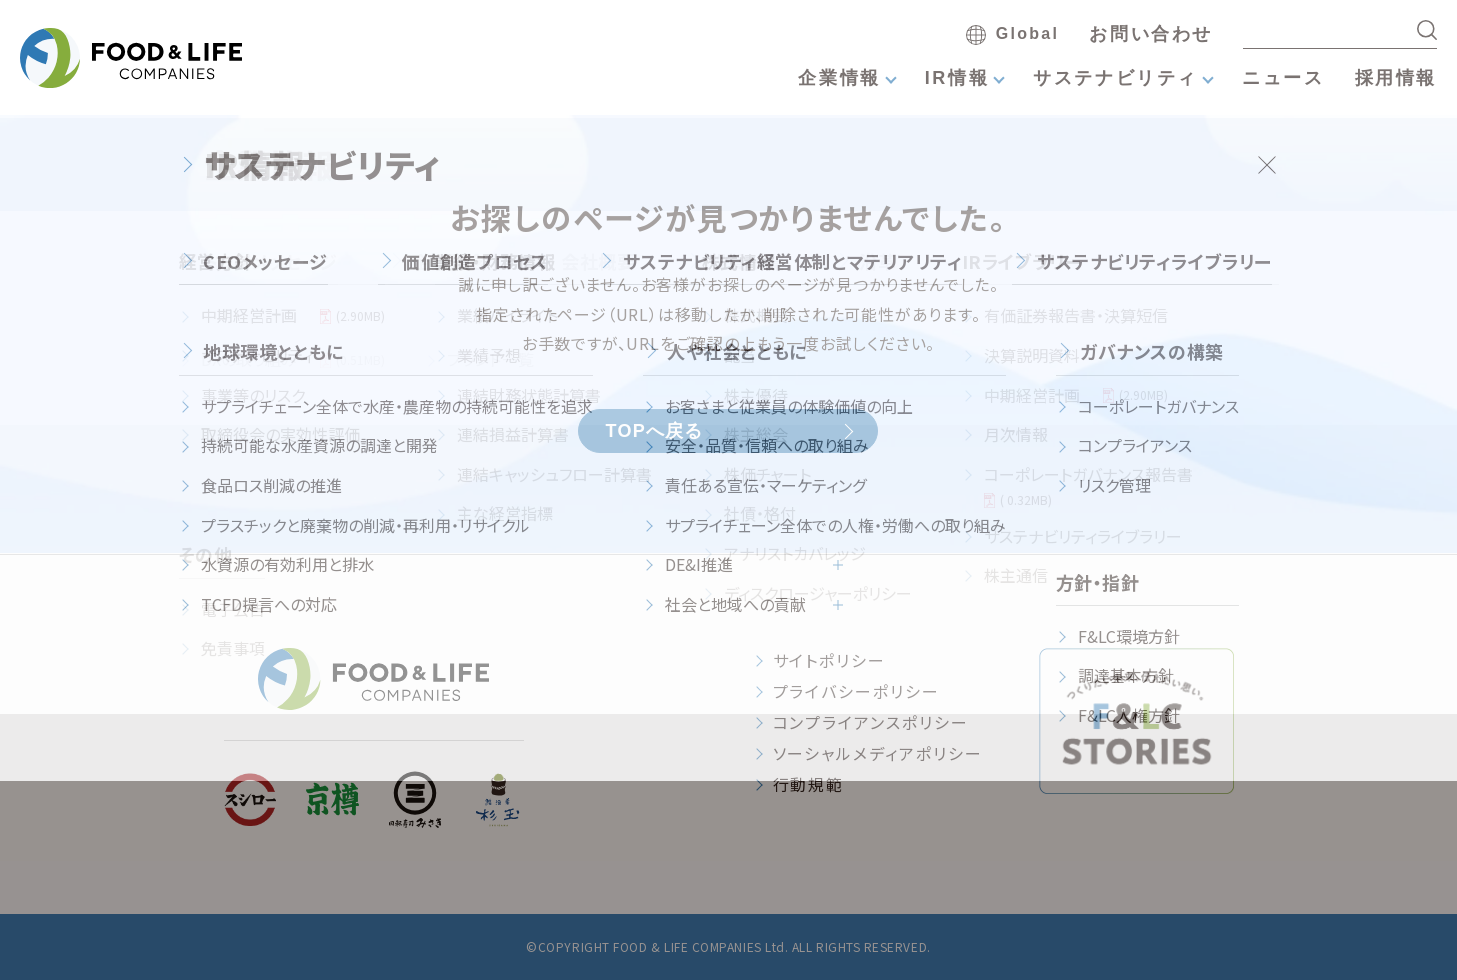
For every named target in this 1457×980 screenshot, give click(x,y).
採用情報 (1396, 78)
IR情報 (957, 78)
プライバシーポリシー (856, 691)
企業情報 (839, 78)
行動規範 (809, 784)
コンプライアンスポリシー (871, 722)
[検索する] (1427, 30)
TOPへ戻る (654, 431)
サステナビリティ (1115, 78)
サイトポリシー (829, 660)
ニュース (1283, 78)
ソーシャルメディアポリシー (878, 753)
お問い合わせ (1151, 34)
